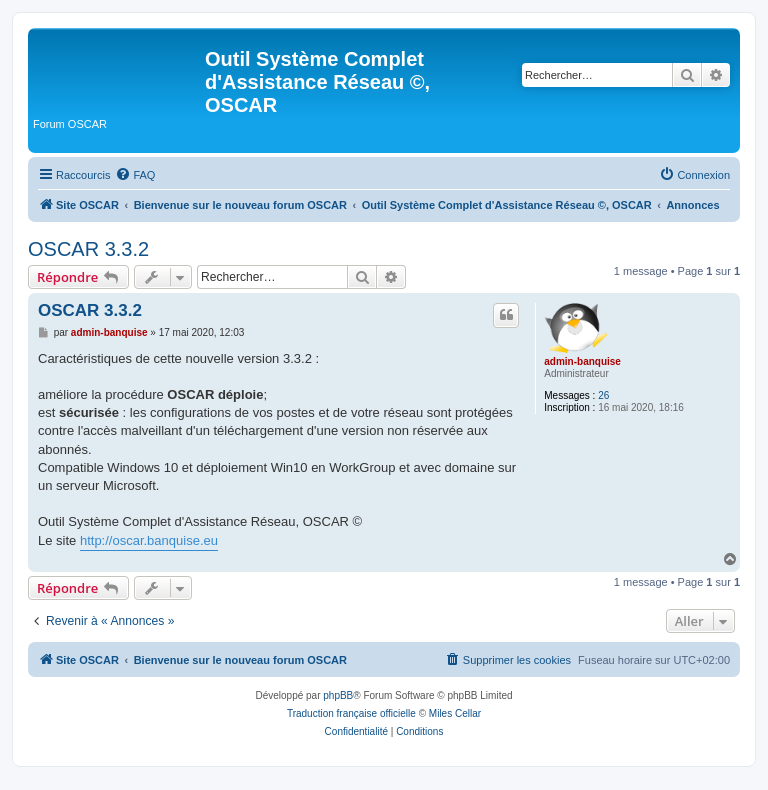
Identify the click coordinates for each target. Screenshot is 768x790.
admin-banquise (582, 361)
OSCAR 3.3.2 (88, 249)
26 (603, 395)
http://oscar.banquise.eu (149, 540)
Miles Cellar (455, 713)
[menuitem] (135, 175)
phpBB (338, 695)
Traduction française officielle (351, 713)
